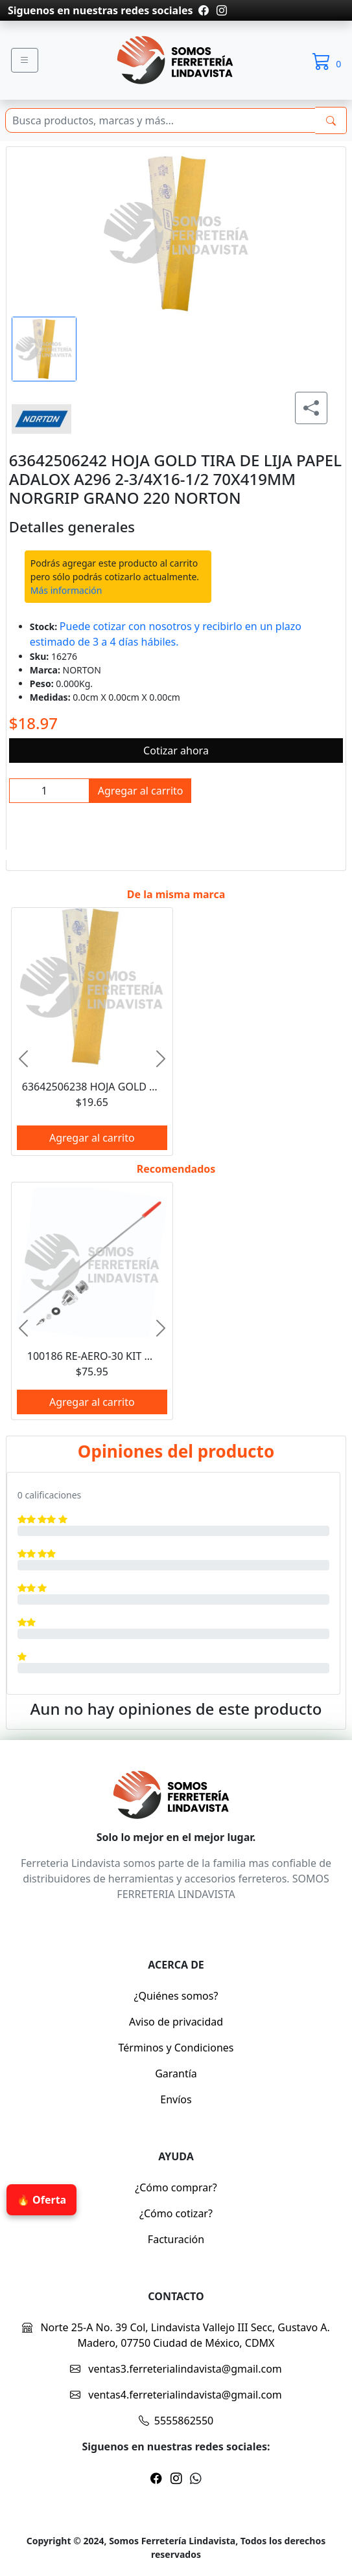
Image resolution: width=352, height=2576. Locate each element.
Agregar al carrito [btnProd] (140, 791)
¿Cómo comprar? (176, 2187)
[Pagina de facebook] (203, 10)
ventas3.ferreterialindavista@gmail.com (176, 2369)
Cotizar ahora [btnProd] (176, 750)
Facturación (176, 2239)
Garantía (176, 2073)
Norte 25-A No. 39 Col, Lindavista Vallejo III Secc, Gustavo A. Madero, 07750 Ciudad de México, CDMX (176, 2335)
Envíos (175, 2099)
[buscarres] (331, 120)
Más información (66, 590)
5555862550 (176, 2420)
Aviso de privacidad (176, 2022)
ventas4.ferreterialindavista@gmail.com (176, 2395)
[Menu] (24, 60)
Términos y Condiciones (176, 2047)
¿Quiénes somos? (176, 1996)
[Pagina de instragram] (220, 10)
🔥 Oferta (41, 2200)
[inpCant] (49, 790)
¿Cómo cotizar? (176, 2213)
